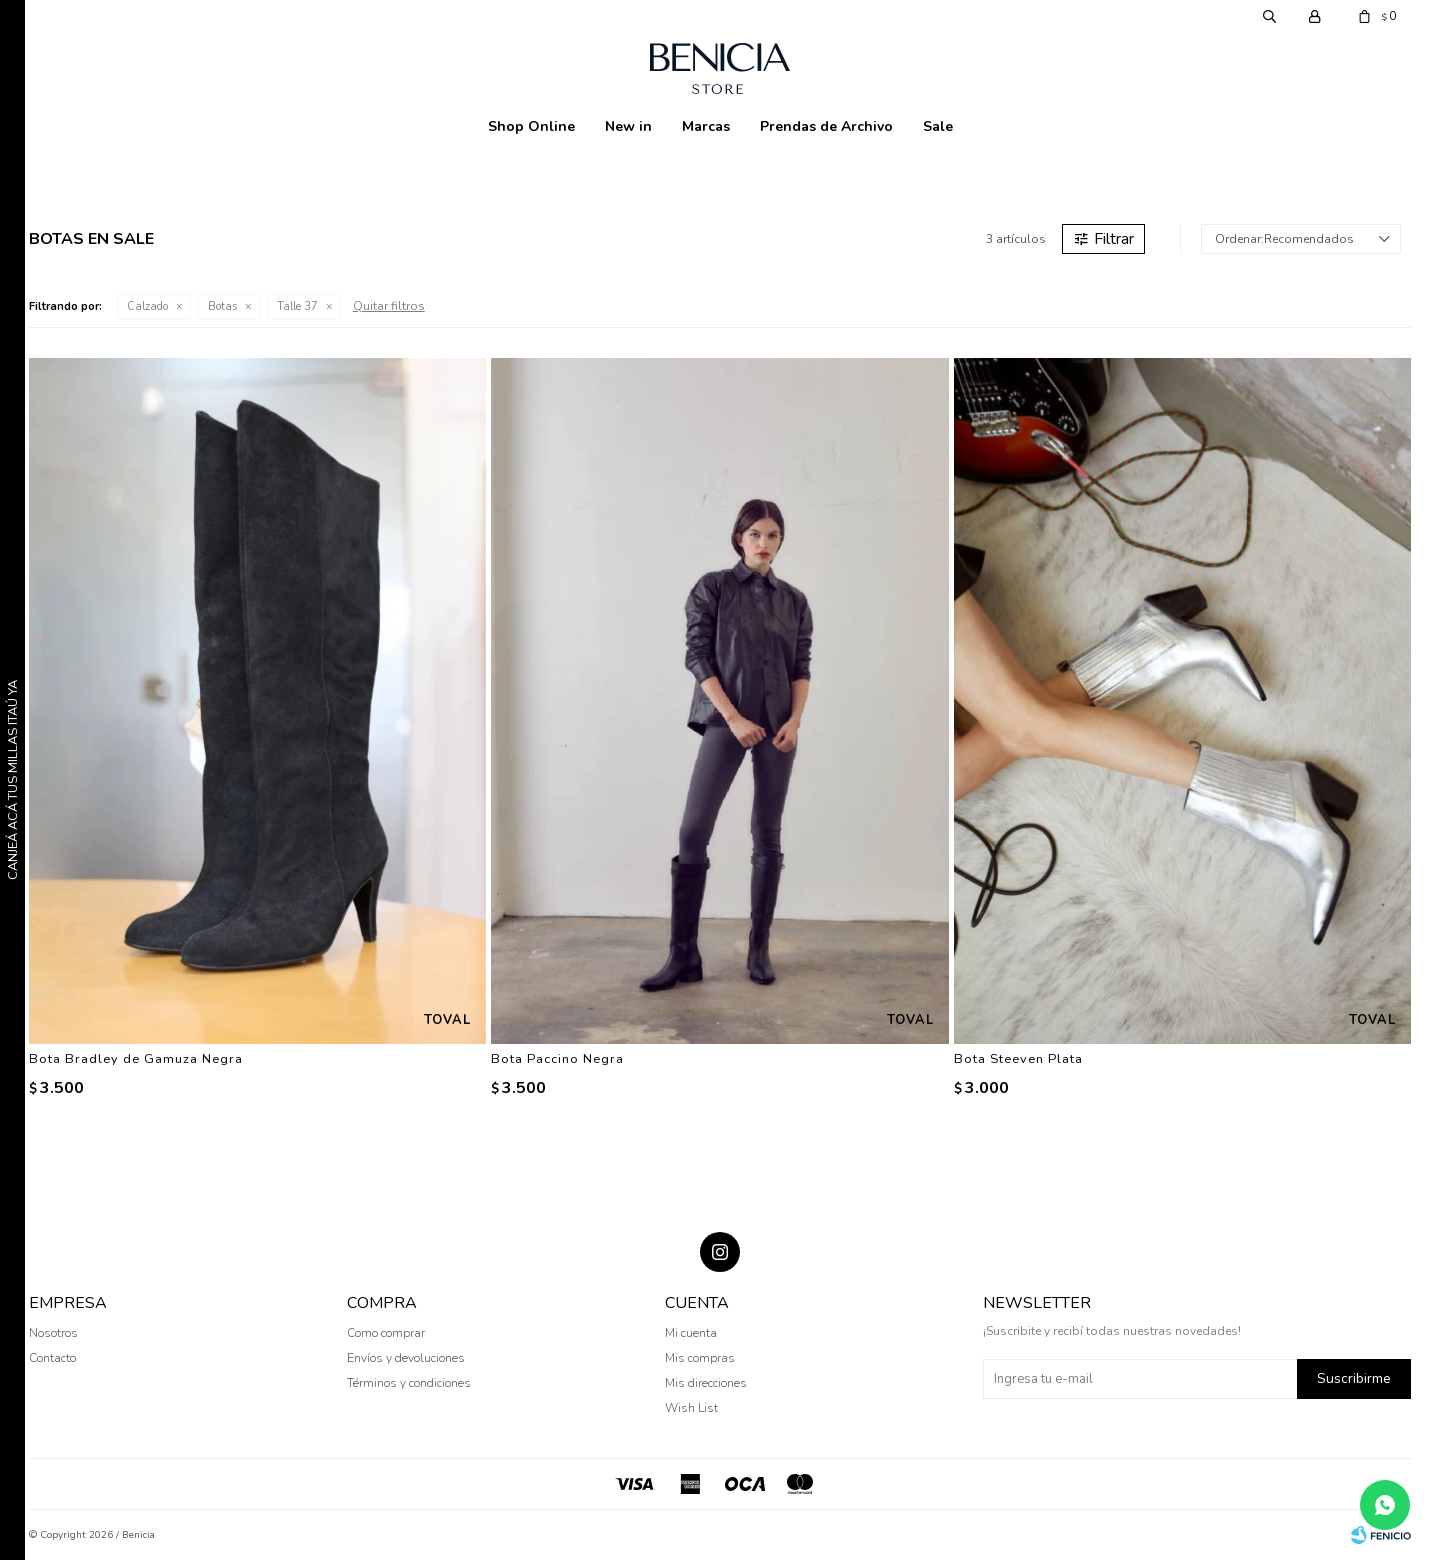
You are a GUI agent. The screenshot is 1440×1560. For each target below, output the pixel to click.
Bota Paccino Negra (557, 1059)
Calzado (147, 306)
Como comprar (386, 1333)
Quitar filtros (389, 306)
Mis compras (700, 1358)
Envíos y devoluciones (406, 1358)
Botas (222, 306)
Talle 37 (297, 306)
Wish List (691, 1408)
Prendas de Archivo (826, 126)
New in (628, 126)
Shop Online (531, 126)
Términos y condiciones (409, 1383)
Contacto (52, 1358)
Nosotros (53, 1333)
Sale (938, 126)
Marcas (706, 126)
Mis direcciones (706, 1383)
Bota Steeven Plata (1018, 1059)
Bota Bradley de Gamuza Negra (136, 1059)
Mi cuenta (691, 1333)
